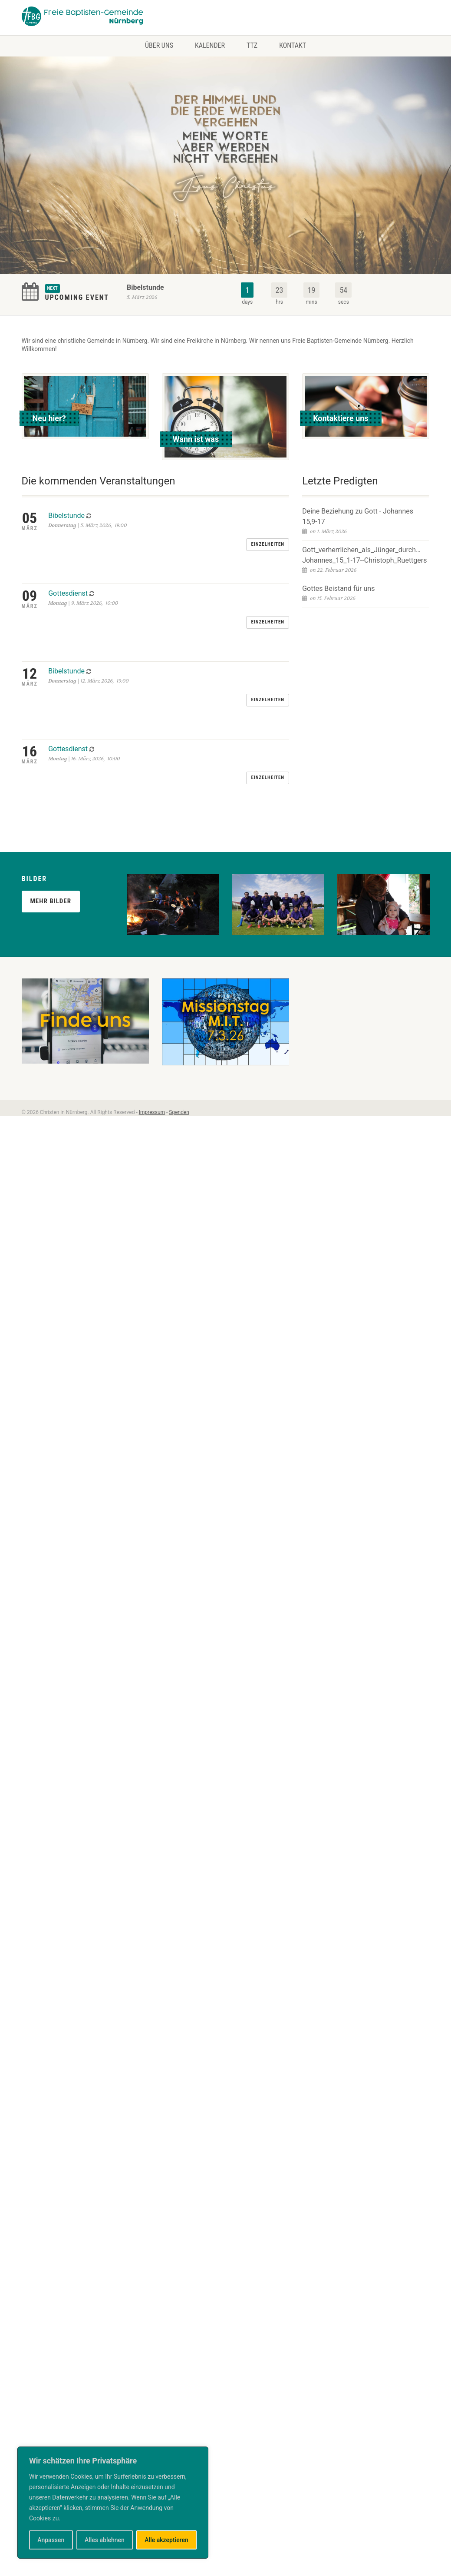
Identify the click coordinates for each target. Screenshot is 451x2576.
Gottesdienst (68, 548)
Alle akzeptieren (166, 2539)
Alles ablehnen (105, 2539)
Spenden (179, 931)
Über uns (159, 45)
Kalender (210, 45)
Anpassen (50, 2539)
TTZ (252, 45)
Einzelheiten (267, 521)
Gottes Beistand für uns (338, 588)
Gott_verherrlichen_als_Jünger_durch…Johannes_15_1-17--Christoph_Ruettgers (364, 555)
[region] (112, 2503)
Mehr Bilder (50, 720)
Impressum (152, 931)
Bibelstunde (145, 287)
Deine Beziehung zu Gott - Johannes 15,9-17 (357, 516)
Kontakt (292, 45)
